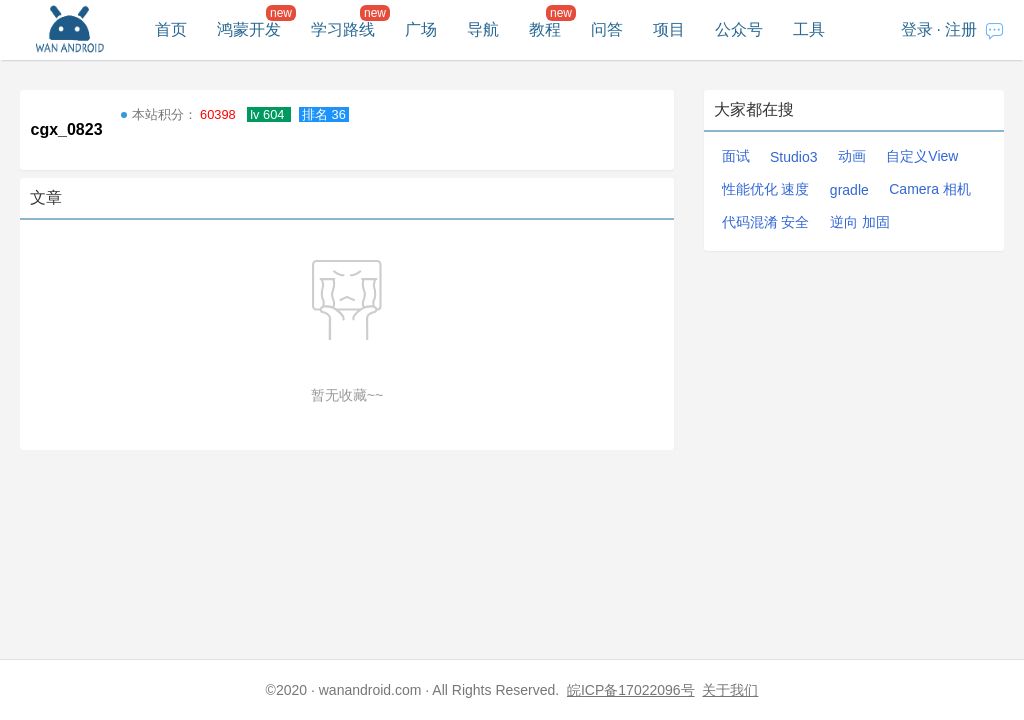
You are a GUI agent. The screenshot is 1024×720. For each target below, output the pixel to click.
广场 (421, 29)
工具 (809, 29)
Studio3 (793, 157)
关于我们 (730, 690)
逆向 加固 (860, 222)
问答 (607, 29)
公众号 (739, 29)
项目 (669, 29)
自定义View (922, 156)
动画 (852, 156)
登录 (917, 29)
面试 (736, 156)
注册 (961, 29)
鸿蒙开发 (249, 29)
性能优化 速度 (766, 189)
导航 (483, 29)
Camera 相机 (930, 189)
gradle (849, 190)
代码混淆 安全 (766, 222)
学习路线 (343, 29)
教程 (545, 29)
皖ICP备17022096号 (631, 690)
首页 (171, 29)
